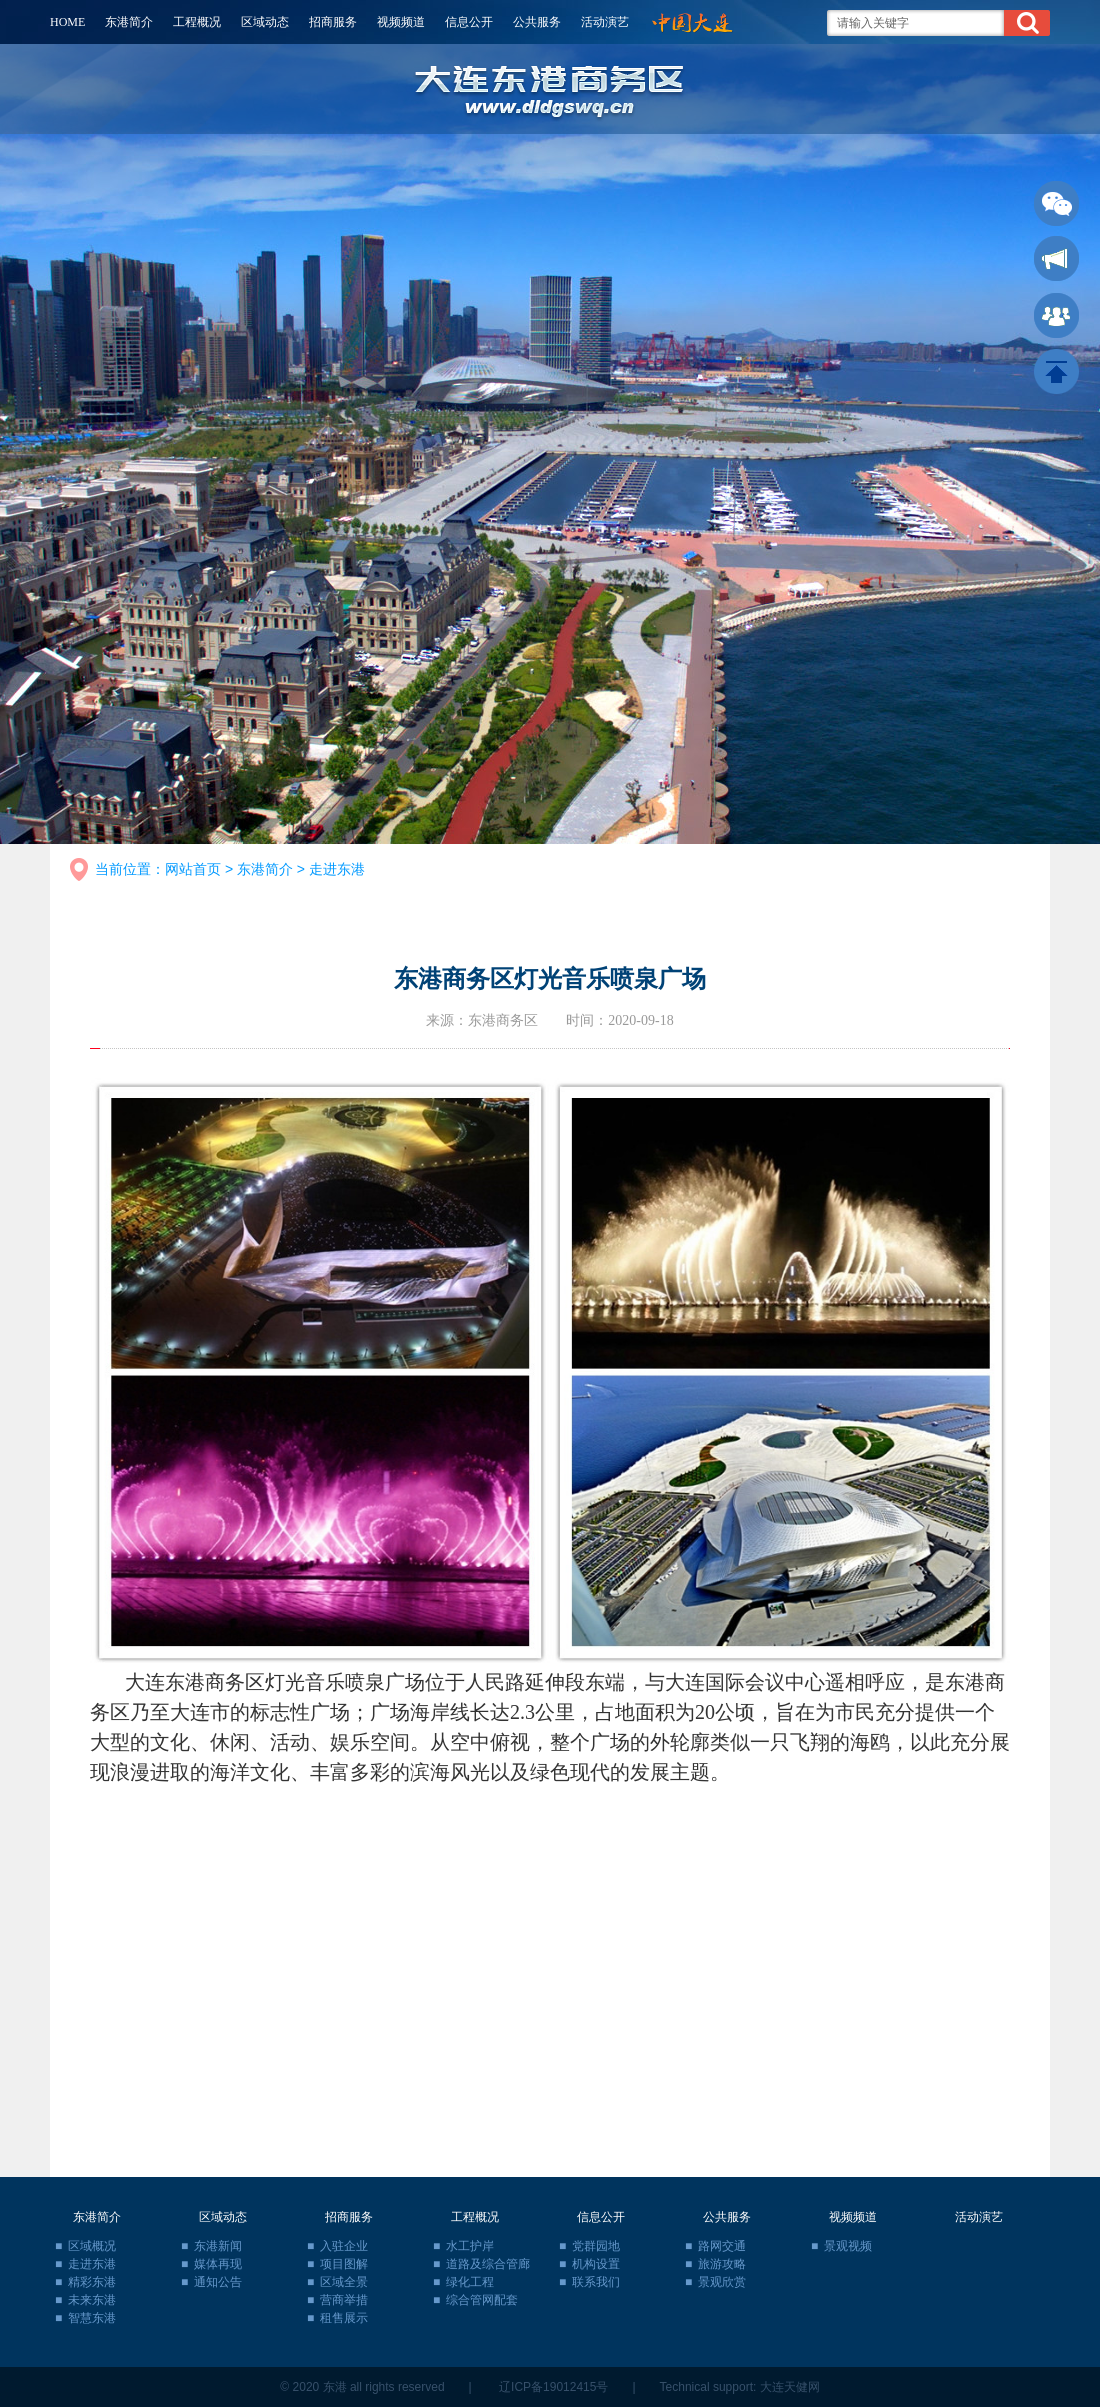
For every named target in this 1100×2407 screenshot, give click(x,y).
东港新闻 (218, 2246)
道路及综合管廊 (488, 2264)
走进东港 (337, 869)
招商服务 (333, 22)
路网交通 (722, 2246)
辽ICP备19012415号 (553, 2387)
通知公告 (218, 2282)
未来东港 (92, 2300)
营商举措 (344, 2300)
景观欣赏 (722, 2282)
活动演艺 (605, 22)
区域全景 (344, 2282)
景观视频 (848, 2246)
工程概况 (197, 22)
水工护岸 (470, 2246)
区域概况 (92, 2246)
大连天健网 (790, 2387)
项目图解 (344, 2264)
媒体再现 (218, 2264)
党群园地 (596, 2246)
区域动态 (265, 22)
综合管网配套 (482, 2300)
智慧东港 (92, 2318)
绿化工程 (470, 2282)
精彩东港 (92, 2282)
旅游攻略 (722, 2264)
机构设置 (596, 2264)
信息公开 (469, 22)
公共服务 (537, 22)
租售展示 (344, 2318)
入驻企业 (344, 2246)
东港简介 (129, 22)
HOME (67, 22)
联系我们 (596, 2282)
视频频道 (401, 22)
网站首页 (193, 869)
